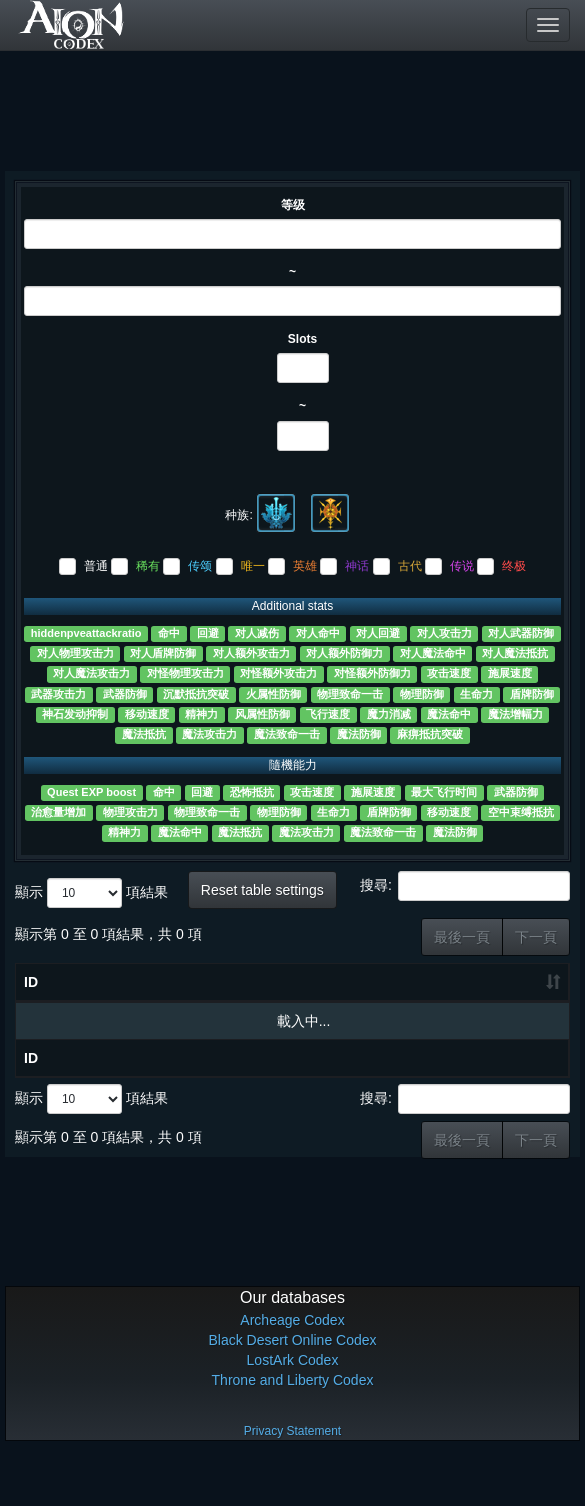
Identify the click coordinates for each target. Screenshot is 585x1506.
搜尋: (465, 886)
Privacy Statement (292, 1476)
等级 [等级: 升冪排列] (138, 1017)
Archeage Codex (292, 1365)
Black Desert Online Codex (292, 1385)
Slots (302, 339)
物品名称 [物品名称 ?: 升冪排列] (68, 1005)
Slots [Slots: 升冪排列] (202, 1027)
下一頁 (536, 937)
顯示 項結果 (91, 893)
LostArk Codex (293, 1405)
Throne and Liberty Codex (293, 1425)
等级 (293, 205)
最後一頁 (462, 937)
